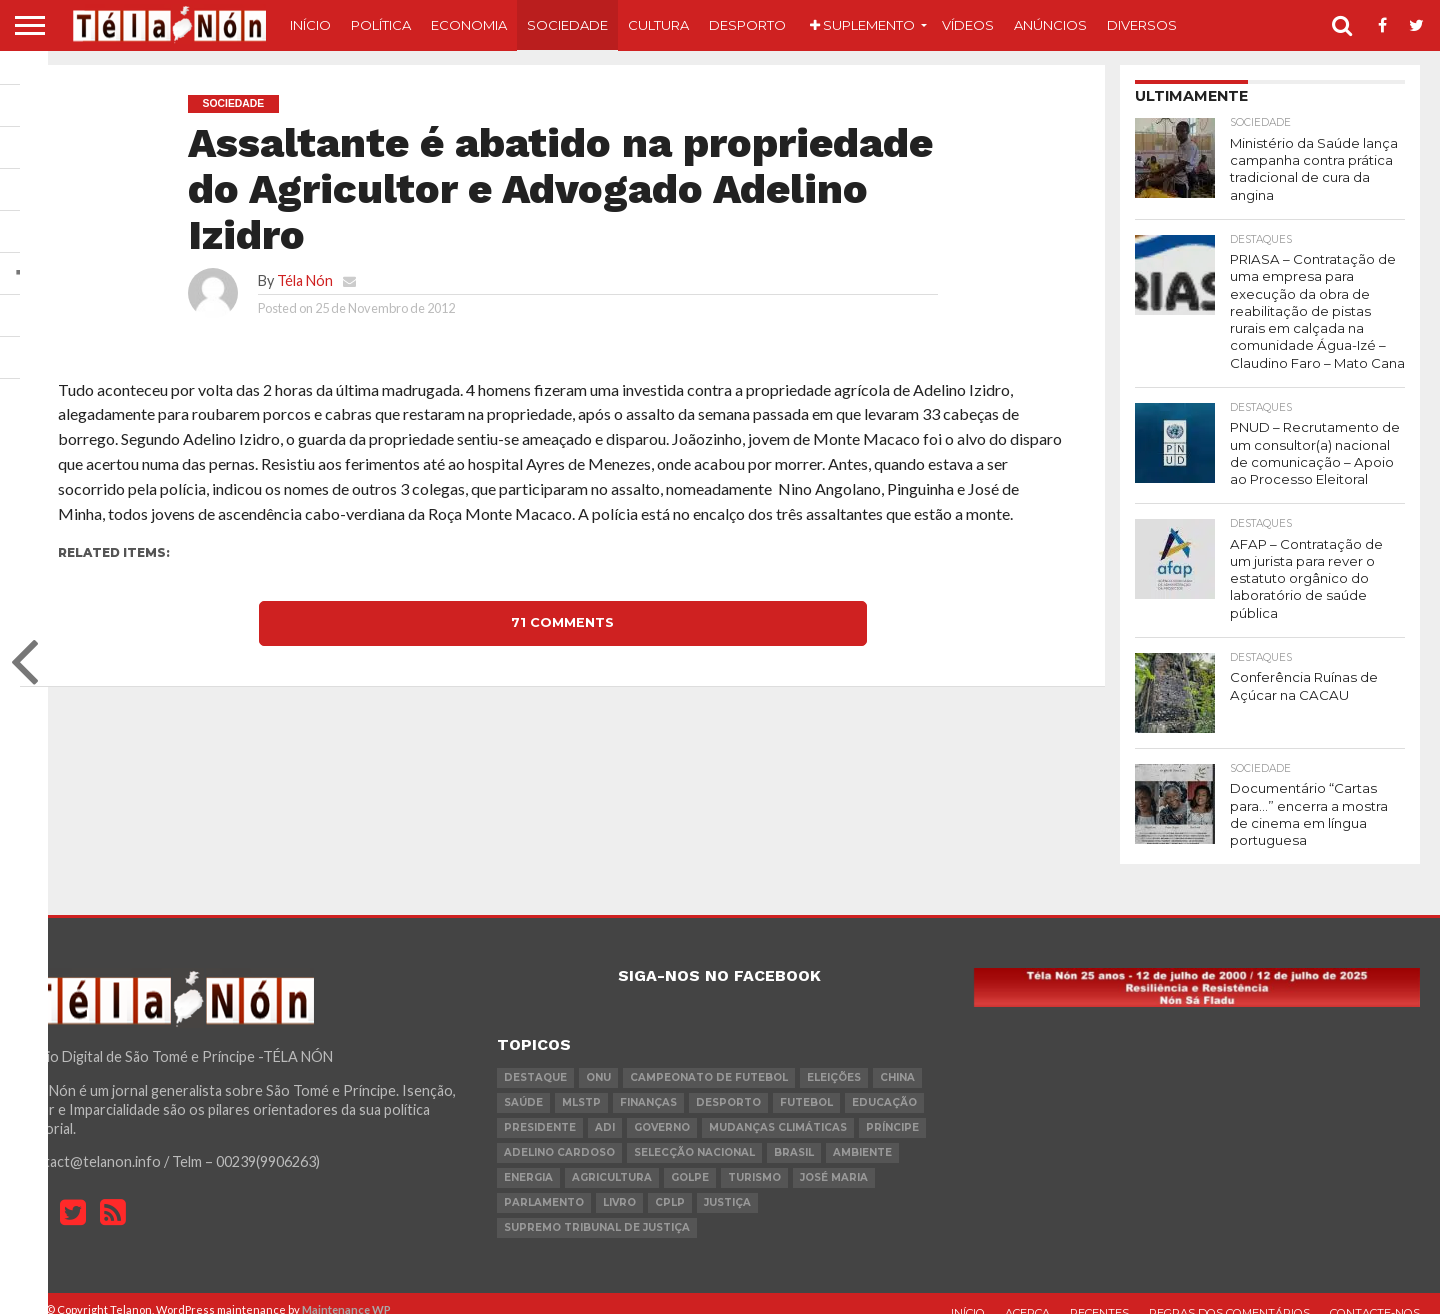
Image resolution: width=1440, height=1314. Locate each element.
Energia (528, 1162)
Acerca (1027, 1298)
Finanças (648, 1087)
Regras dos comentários (1229, 1298)
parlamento (544, 1187)
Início (310, 25)
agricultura (612, 1162)
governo (662, 1112)
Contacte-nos (1375, 1298)
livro (619, 1187)
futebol (806, 1087)
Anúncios (1050, 25)
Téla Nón (305, 280)
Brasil (794, 1137)
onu (598, 1062)
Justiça (727, 1187)
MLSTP (581, 1087)
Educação (884, 1087)
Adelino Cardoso (559, 1137)
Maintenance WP (346, 1294)
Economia (469, 25)
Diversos (1142, 25)
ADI (605, 1112)
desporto (728, 1087)
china (897, 1062)
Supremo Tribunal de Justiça (597, 1212)
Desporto (747, 25)
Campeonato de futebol (709, 1062)
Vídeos (968, 25)
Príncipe (892, 1112)
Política (381, 25)
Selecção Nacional (694, 1137)
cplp (670, 1187)
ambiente (862, 1137)
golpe (690, 1162)
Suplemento (862, 25)
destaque (535, 1062)
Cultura (658, 25)
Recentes (1099, 1298)
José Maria (834, 1162)
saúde (523, 1087)
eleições (834, 1062)
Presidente (540, 1112)
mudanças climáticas (778, 1112)
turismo (754, 1162)
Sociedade (567, 25)
